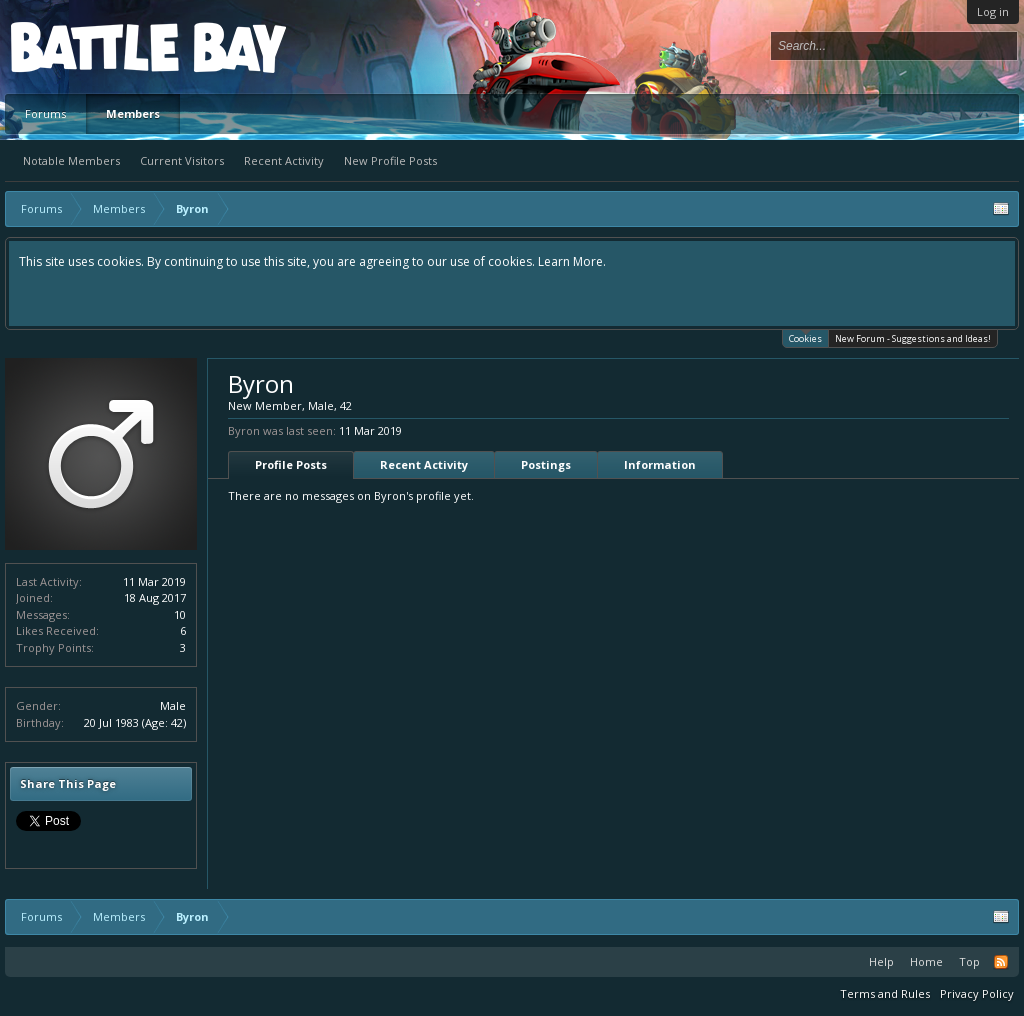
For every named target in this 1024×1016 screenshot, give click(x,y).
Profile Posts (291, 464)
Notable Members (71, 160)
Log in (993, 11)
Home (926, 961)
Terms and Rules (885, 993)
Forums (45, 113)
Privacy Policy (977, 993)
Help (881, 961)
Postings (546, 464)
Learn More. (572, 261)
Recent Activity (284, 160)
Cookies (805, 337)
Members (133, 113)
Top (969, 961)
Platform (84, 46)
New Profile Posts (390, 160)
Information (660, 464)
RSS (1001, 962)
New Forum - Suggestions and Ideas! (913, 338)
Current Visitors (182, 160)
